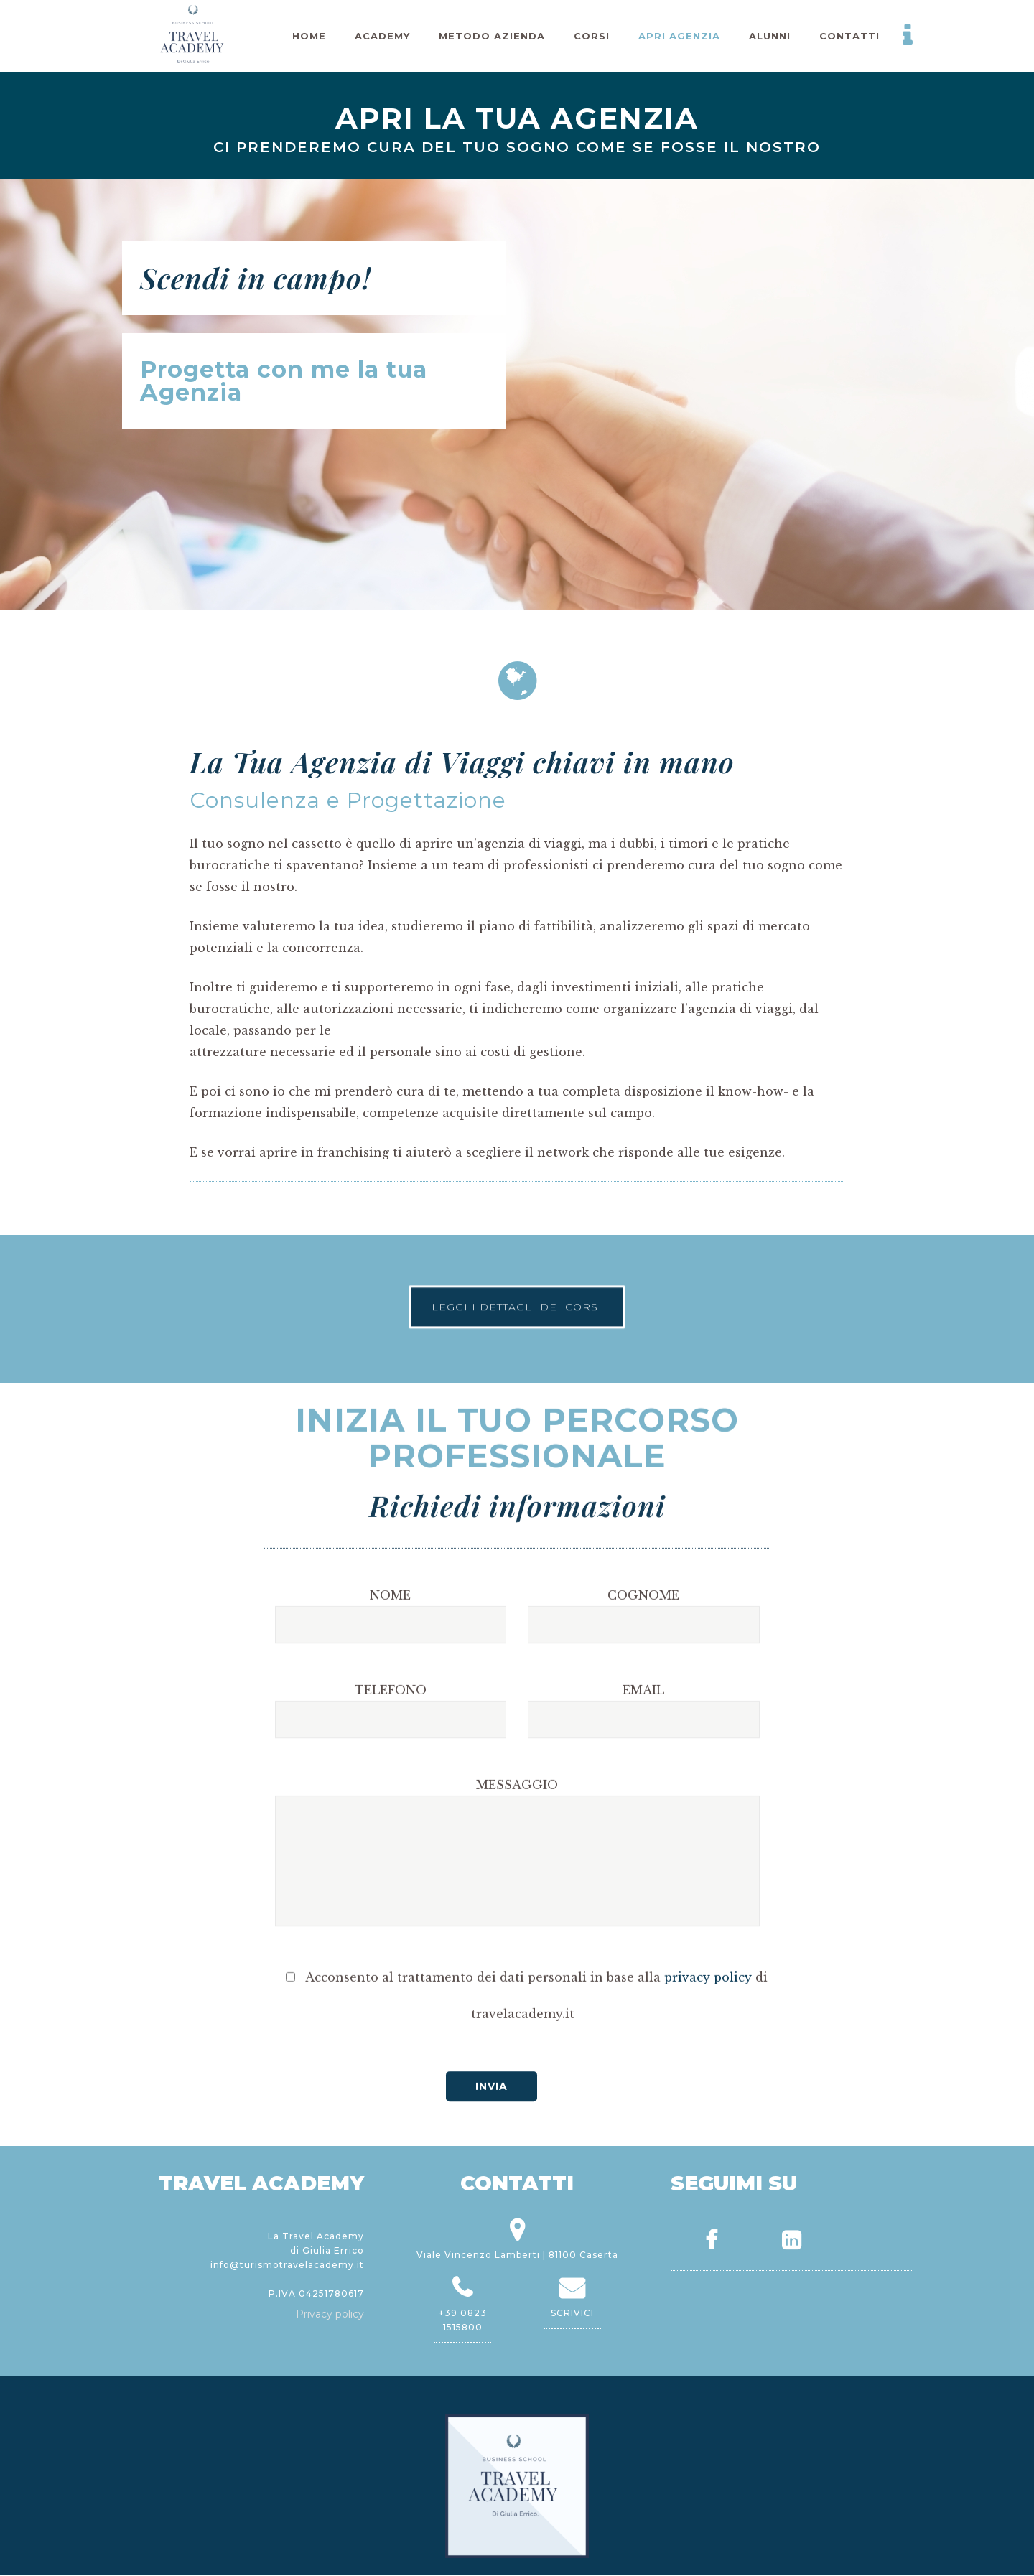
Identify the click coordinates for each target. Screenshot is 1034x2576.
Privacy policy (330, 2313)
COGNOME (643, 1739)
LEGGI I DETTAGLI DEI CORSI (517, 1277)
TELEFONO (391, 1833)
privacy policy (708, 2121)
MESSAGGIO (517, 1928)
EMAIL (643, 1833)
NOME (390, 1739)
